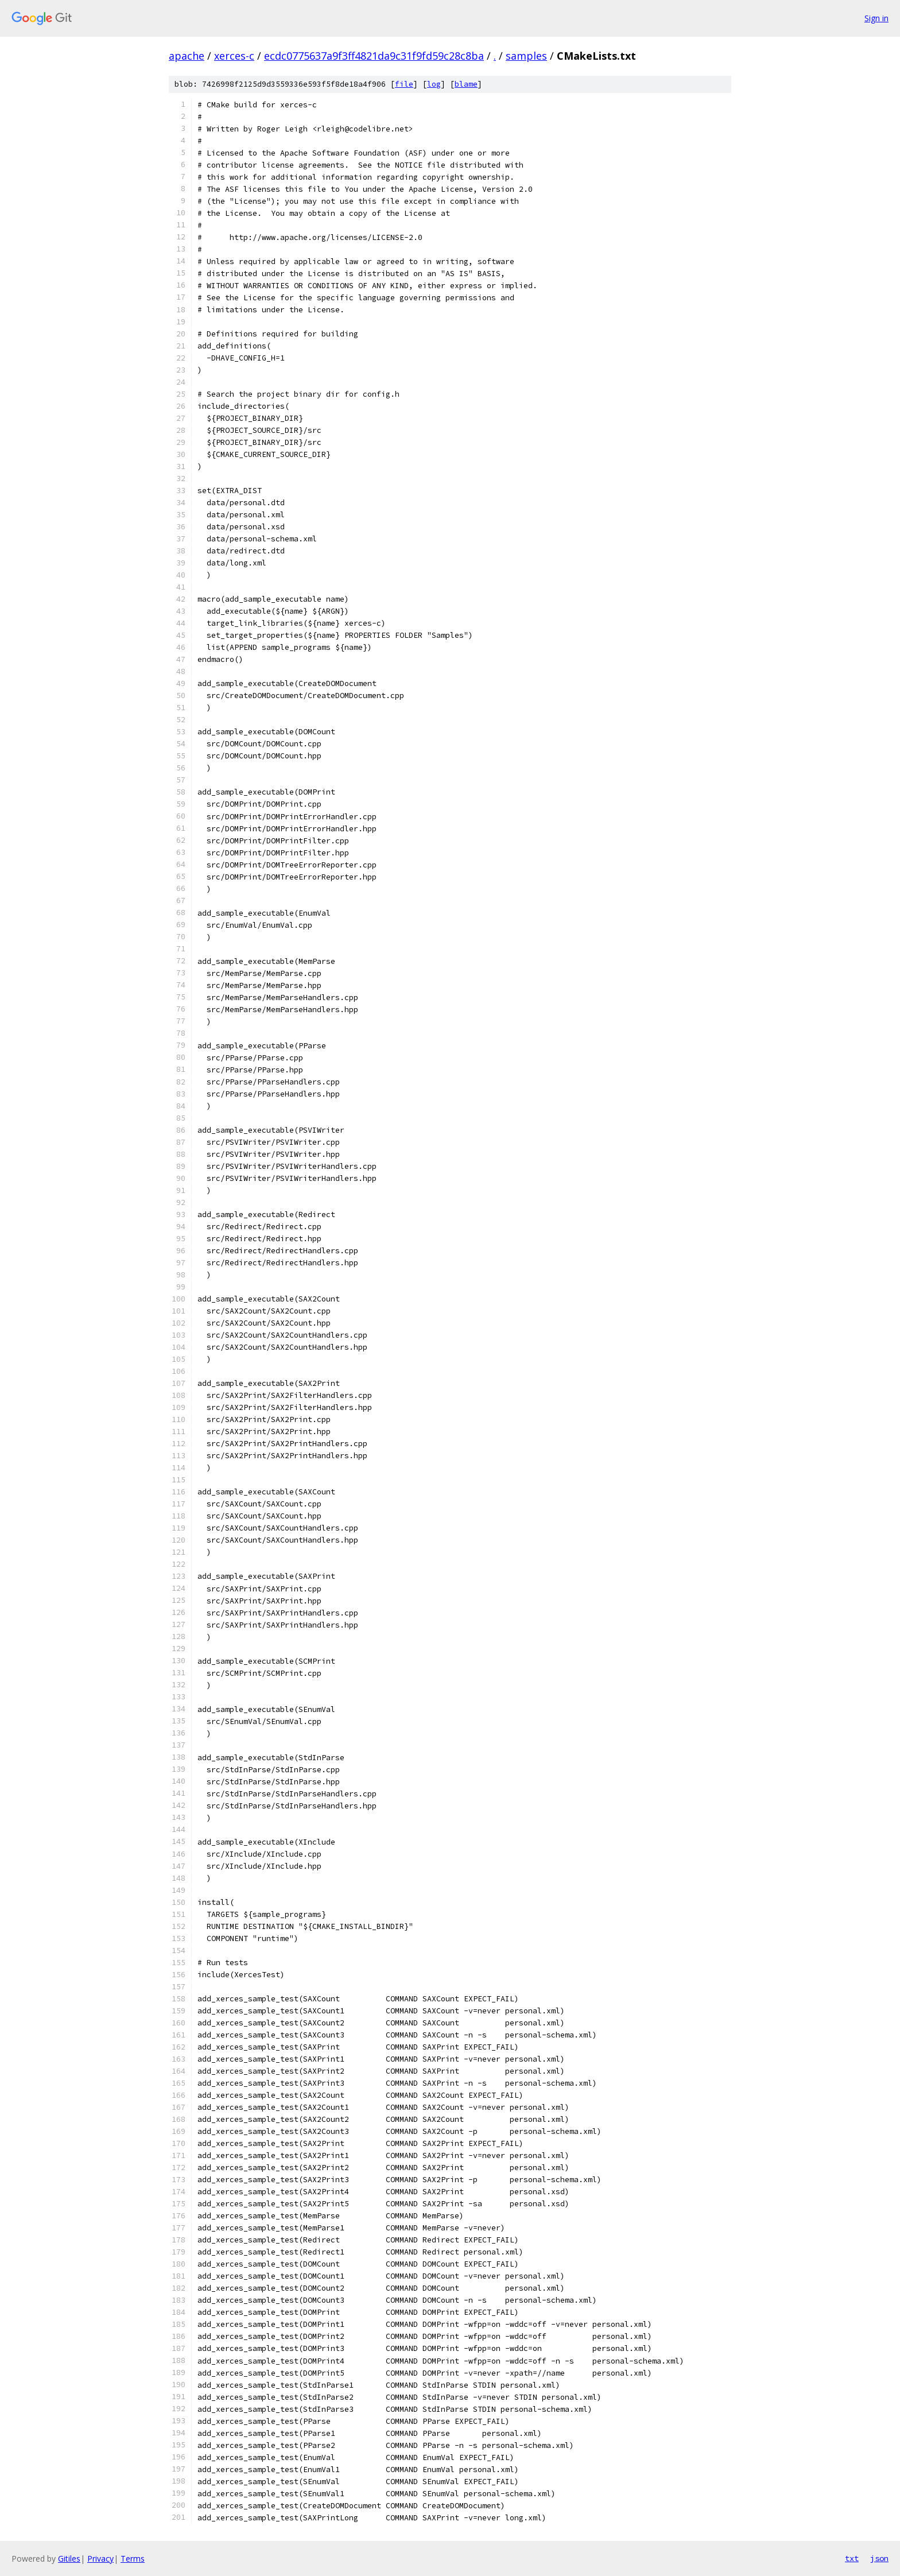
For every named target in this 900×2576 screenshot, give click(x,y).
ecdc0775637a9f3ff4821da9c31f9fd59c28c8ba (374, 56)
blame (466, 84)
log (434, 84)
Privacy (100, 2558)
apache (186, 56)
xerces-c (234, 56)
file (404, 84)
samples (526, 56)
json (879, 2558)
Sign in (876, 18)
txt (852, 2558)
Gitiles (69, 2558)
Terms (133, 2558)
